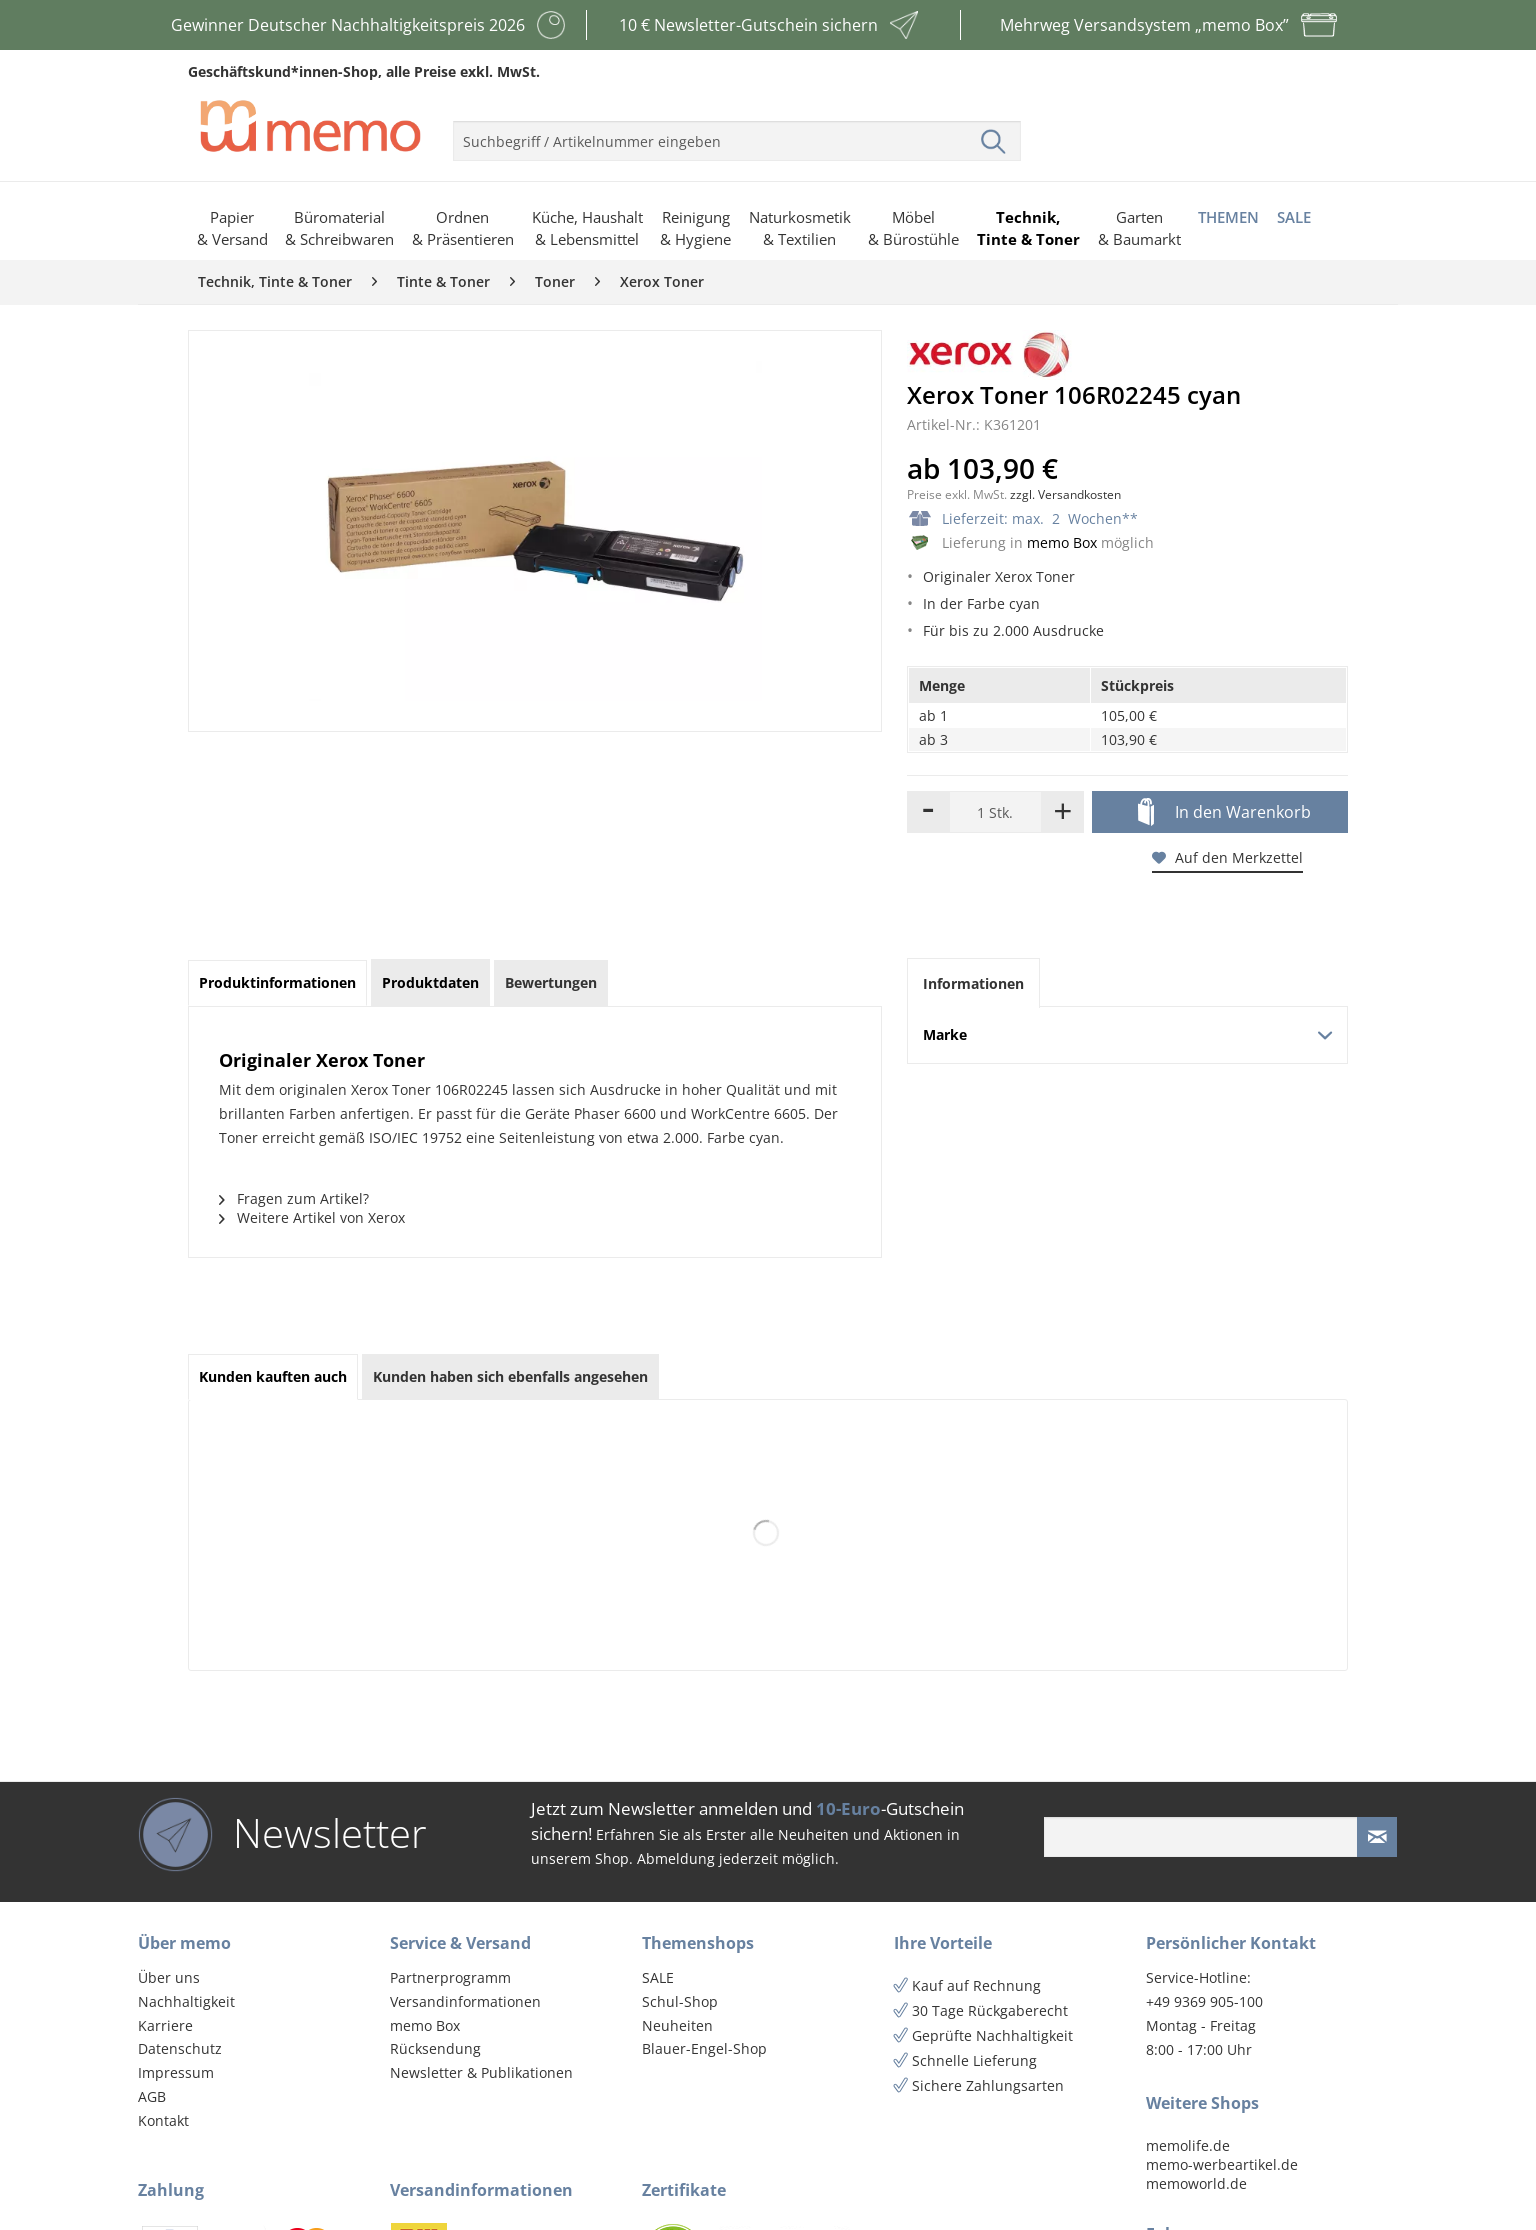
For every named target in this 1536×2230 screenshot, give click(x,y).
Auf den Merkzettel (1227, 857)
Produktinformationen (277, 982)
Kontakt (163, 2120)
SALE (658, 1977)
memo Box (1062, 542)
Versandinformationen (465, 2001)
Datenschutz (180, 2048)
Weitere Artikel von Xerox (312, 1217)
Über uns (169, 1977)
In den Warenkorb (1224, 813)
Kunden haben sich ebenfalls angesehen (510, 1376)
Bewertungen (551, 982)
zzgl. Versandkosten (1065, 494)
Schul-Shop (680, 2001)
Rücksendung (435, 2048)
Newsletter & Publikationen (481, 2072)
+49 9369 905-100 (1204, 2001)
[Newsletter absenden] (1377, 1837)
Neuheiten (677, 2025)
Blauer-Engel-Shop (704, 2048)
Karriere (165, 2025)
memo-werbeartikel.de (1222, 2164)
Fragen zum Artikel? (294, 1198)
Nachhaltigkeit (186, 2001)
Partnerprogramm (450, 1977)
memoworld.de (1196, 2183)
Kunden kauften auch (273, 1376)
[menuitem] (737, 133)
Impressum (176, 2072)
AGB (152, 2096)
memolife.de (1188, 2145)
